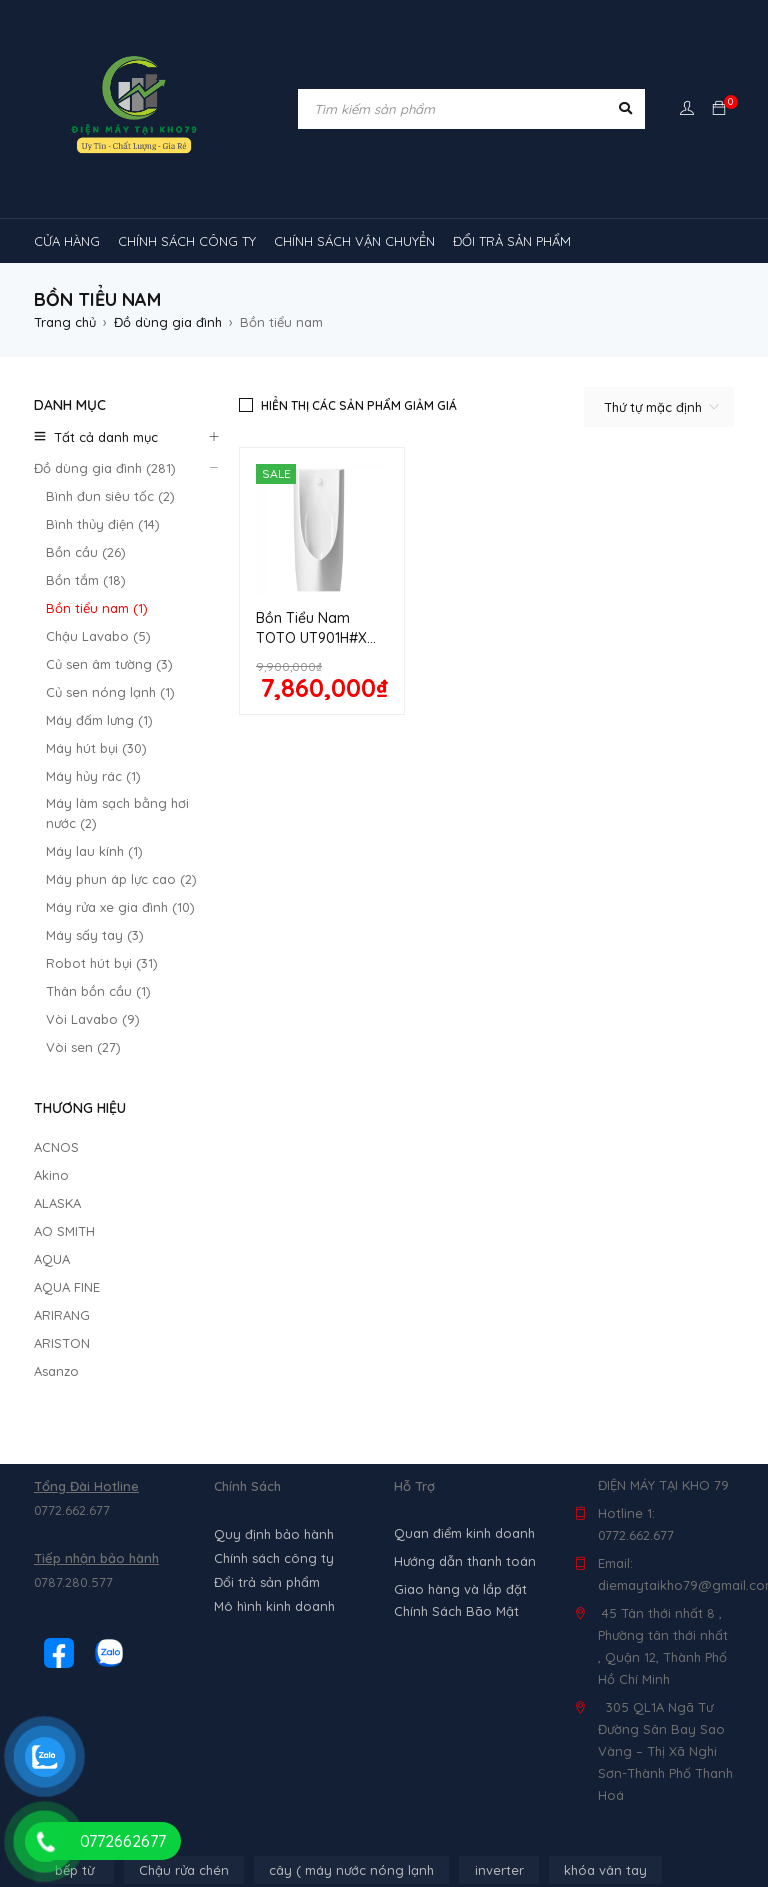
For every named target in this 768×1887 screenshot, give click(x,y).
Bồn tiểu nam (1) (97, 608)
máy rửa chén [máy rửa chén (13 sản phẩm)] (596, 1501)
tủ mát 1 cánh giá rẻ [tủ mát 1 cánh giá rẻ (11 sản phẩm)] (110, 1767)
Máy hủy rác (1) (93, 776)
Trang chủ (65, 322)
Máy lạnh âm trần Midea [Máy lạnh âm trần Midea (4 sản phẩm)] (506, 1577)
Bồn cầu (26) (86, 552)
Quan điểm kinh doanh (464, 1126)
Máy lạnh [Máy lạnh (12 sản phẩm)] (77, 1539)
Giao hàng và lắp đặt (460, 1182)
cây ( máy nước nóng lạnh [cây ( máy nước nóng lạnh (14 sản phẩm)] (351, 1463)
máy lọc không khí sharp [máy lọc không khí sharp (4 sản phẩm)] (543, 1653)
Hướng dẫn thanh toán (465, 1154)
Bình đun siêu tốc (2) (110, 496)
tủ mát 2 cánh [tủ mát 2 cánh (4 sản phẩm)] (254, 1767)
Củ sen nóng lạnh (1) (110, 692)
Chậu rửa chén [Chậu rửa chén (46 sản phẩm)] (184, 1463)
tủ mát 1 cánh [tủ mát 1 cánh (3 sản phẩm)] (660, 1729)
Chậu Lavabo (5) (98, 636)
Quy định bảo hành (274, 1127)
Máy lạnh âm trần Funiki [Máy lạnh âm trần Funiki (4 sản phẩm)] (316, 1577)
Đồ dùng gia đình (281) (105, 468)
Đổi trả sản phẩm (267, 1175)
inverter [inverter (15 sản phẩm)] (499, 1463)
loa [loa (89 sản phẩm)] (176, 1501)
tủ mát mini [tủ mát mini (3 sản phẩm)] (584, 1767)
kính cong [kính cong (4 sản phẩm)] (80, 1501)
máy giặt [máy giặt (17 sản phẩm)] (365, 1501)
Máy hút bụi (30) (96, 748)
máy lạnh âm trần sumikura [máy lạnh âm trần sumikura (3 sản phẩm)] (134, 1653)
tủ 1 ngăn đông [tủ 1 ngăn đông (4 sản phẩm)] (97, 1729)
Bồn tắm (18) (86, 580)
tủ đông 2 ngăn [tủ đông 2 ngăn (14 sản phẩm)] (353, 1805)
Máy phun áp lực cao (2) (121, 879)
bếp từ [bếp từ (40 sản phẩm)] (74, 1463)
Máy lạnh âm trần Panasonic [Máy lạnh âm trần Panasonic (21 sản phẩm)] (614, 1615)
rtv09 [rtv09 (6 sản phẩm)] (374, 1691)
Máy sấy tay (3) (95, 935)
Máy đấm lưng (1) (99, 720)
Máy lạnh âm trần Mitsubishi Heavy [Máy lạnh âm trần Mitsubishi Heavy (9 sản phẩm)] (157, 1615)
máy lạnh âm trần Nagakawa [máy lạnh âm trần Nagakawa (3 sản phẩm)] (395, 1615)
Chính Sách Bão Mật (456, 1204)
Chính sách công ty (274, 1151)
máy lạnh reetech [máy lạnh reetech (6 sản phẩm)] (600, 1539)
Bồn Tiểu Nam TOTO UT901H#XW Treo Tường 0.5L (318, 638)
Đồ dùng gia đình (168, 322)
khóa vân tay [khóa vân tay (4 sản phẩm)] (605, 1463)
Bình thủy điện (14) (103, 524)
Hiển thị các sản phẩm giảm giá (359, 405)
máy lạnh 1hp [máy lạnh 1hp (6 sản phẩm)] (185, 1539)
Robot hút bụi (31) (102, 963)
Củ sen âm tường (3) (109, 664)
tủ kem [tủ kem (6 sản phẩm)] (210, 1729)
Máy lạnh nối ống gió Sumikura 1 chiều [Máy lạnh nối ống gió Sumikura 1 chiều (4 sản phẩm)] (386, 1539)
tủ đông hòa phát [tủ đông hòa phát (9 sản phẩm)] (497, 1805)
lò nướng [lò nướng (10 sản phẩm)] (269, 1501)
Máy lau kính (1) (94, 851)
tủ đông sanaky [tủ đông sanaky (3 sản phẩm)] (641, 1805)
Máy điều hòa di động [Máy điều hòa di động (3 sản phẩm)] (241, 1691)
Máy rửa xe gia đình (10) (120, 907)
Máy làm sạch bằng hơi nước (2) (117, 813)
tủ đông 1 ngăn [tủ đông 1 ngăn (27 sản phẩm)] (216, 1805)
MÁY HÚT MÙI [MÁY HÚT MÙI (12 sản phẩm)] (473, 1501)
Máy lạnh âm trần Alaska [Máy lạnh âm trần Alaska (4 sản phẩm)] (125, 1577)
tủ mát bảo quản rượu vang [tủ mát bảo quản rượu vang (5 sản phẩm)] (423, 1767)
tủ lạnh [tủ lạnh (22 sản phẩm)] (464, 1691)
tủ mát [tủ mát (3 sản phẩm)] (554, 1729)
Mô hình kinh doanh (274, 1199)
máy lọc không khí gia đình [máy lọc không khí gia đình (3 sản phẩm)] (343, 1653)
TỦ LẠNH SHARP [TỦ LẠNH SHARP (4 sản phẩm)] (578, 1691)
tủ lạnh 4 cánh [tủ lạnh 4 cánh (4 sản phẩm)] (445, 1729)
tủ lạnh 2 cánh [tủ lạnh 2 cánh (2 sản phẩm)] (318, 1729)
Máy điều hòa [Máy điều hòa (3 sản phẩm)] (91, 1691)
